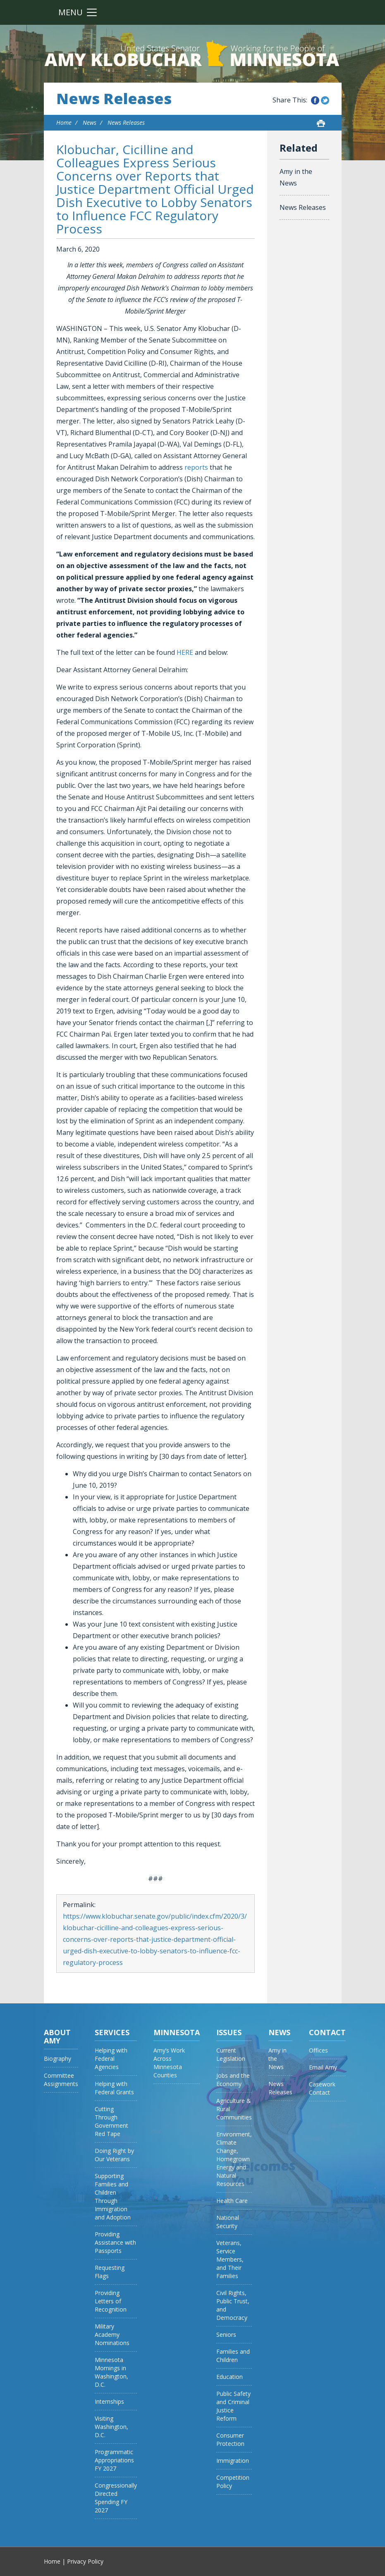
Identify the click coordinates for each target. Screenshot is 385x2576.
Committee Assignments (61, 2080)
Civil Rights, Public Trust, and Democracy (232, 2305)
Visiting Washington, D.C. (111, 2426)
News (89, 122)
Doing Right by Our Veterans (114, 2155)
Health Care (232, 2201)
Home (64, 122)
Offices (318, 2050)
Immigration (232, 2460)
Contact (327, 2032)
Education (229, 2377)
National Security (227, 2222)
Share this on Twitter (325, 100)
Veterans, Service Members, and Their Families (230, 2259)
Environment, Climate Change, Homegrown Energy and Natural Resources (234, 2159)
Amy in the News (296, 177)
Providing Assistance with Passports (115, 2242)
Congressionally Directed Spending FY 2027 (116, 2497)
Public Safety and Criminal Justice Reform (233, 2406)
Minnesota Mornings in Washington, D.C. (111, 2372)
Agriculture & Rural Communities (234, 2109)
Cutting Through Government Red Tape (111, 2121)
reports (196, 467)
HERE (185, 652)
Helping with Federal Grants (114, 2088)
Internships (109, 2401)
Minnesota (176, 2032)
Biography (57, 2058)
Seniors (226, 2334)
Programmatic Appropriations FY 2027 (114, 2460)
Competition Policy (232, 2482)
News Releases (114, 99)
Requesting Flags (109, 2272)
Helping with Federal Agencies (111, 2058)
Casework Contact (322, 2088)
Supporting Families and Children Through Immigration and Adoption (113, 2196)
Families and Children (233, 2356)
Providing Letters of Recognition (111, 2301)
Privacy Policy (85, 2561)
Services (112, 2032)
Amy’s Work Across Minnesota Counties (169, 2062)
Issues (229, 2032)
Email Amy (323, 2067)
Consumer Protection (230, 2439)
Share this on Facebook (315, 100)
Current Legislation (230, 2054)
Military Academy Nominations (112, 2334)
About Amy (57, 2036)
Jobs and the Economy (233, 2080)
